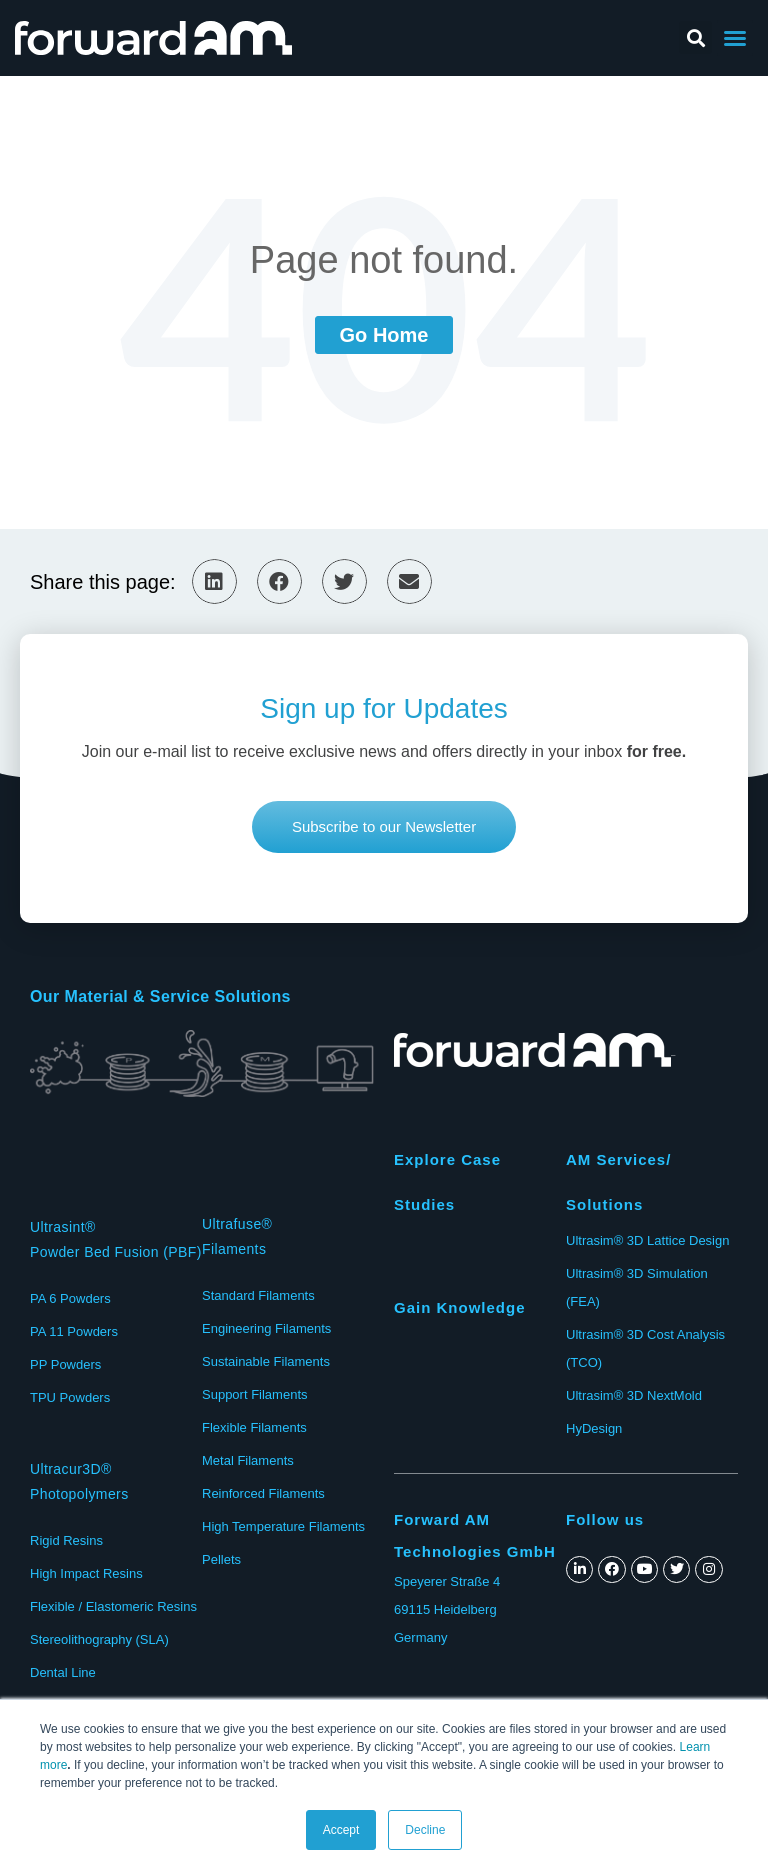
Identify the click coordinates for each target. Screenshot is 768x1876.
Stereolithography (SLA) (99, 1639)
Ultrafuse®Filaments (237, 1236)
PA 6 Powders (70, 1298)
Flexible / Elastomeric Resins (113, 1606)
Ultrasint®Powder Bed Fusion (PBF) (116, 1239)
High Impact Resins (86, 1573)
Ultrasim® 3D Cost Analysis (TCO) (645, 1348)
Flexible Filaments (254, 1427)
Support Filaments (255, 1394)
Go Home (384, 335)
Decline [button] (425, 1830)
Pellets (221, 1559)
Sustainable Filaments (266, 1361)
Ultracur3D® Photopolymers (79, 1481)
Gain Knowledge (460, 1307)
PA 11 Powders (74, 1331)
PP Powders (65, 1364)
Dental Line (63, 1672)
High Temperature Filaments (283, 1526)
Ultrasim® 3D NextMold (634, 1395)
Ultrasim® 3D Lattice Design (647, 1240)
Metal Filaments (248, 1460)
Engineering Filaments (266, 1328)
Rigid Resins (66, 1540)
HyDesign (594, 1428)
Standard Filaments (258, 1295)
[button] (384, 827)
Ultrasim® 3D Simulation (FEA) (637, 1287)
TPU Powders (70, 1397)
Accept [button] (341, 1830)
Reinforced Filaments (263, 1493)
